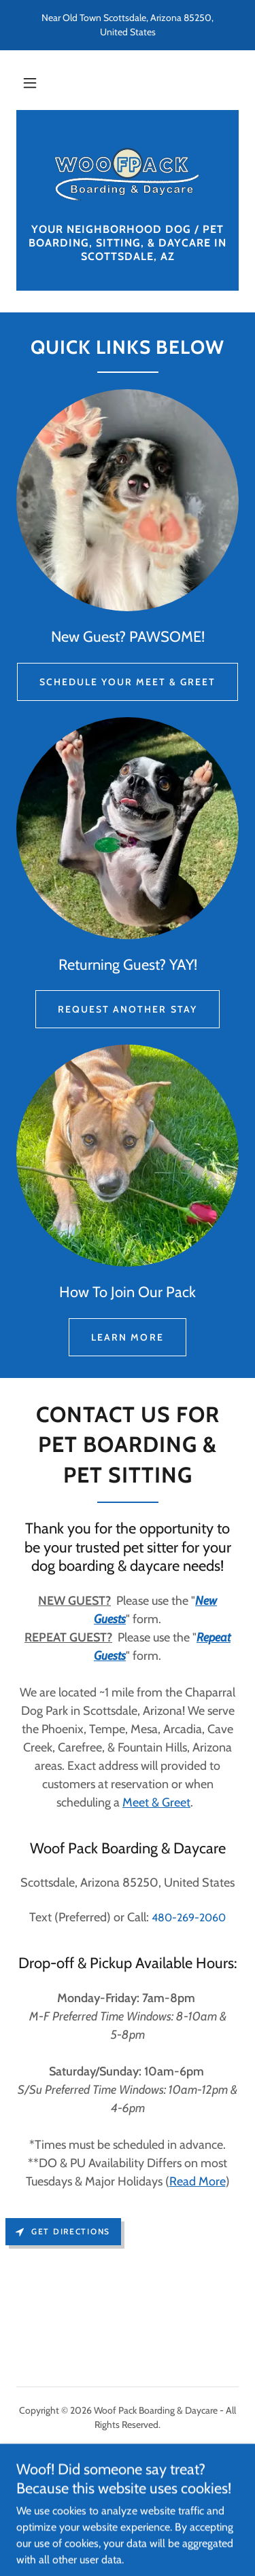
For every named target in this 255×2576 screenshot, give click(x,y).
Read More (197, 2181)
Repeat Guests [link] (127, 2475)
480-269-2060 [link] (189, 1917)
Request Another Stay (127, 1009)
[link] (128, 174)
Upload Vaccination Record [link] (127, 2492)
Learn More (127, 1337)
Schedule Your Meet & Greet (127, 682)
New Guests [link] (127, 2457)
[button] (30, 82)
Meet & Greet (156, 1802)
